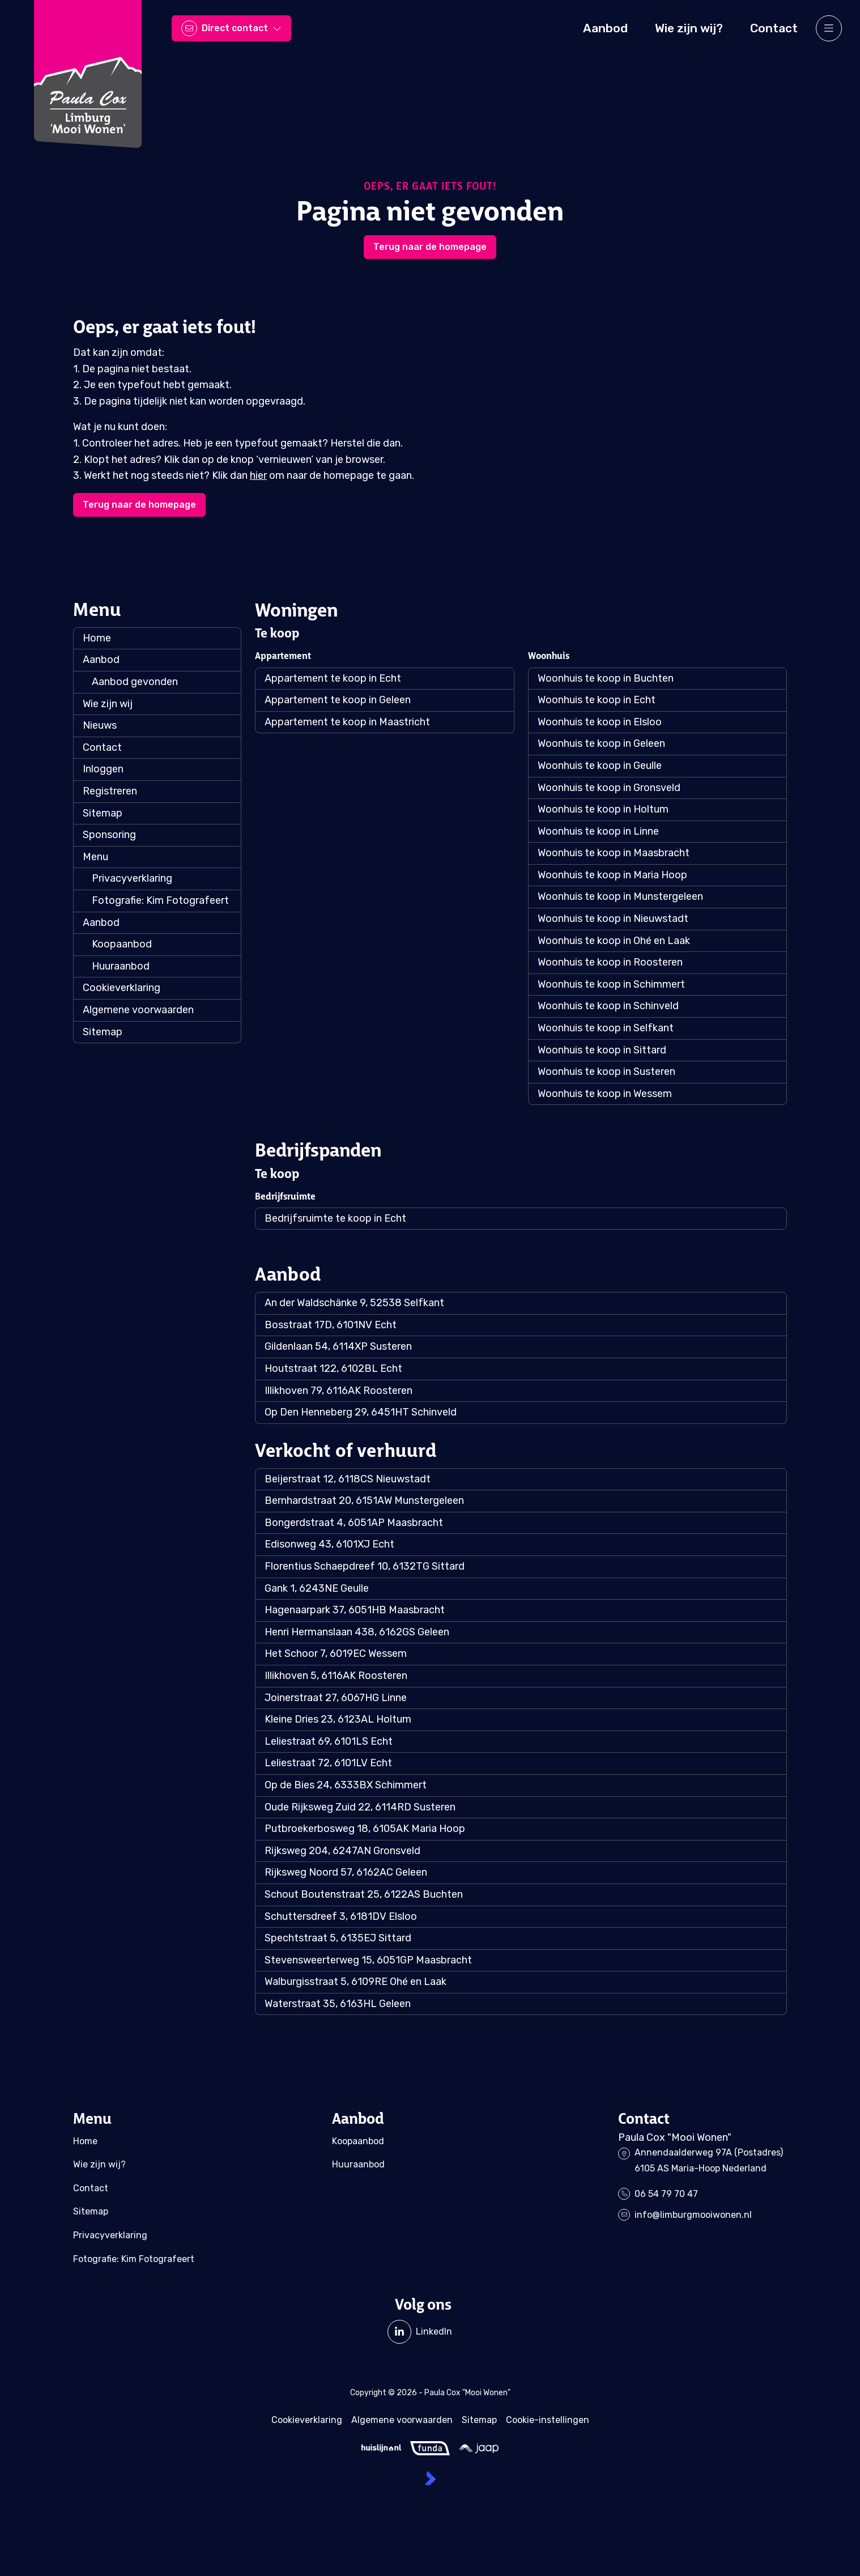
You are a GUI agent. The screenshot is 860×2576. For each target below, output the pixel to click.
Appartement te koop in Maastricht (347, 722)
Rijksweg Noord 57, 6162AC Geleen (346, 1872)
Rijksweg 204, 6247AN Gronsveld (342, 1850)
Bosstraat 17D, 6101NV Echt (331, 1325)
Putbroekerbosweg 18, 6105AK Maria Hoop (365, 1828)
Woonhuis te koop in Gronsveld (609, 787)
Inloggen (103, 769)
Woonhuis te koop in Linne (598, 831)
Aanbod (101, 659)
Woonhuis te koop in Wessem (605, 1093)
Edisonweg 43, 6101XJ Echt (329, 1544)
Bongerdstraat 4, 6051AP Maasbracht (354, 1522)
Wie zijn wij (108, 704)
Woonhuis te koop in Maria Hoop (612, 875)
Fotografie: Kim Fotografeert (160, 900)
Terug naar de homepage (430, 246)
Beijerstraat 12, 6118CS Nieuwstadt (348, 1479)
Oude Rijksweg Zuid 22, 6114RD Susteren (360, 1807)
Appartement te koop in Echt (333, 678)
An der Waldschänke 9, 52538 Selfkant (354, 1302)
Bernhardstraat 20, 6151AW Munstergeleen (364, 1500)
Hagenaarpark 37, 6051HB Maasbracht (355, 1610)
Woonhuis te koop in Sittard (602, 1050)
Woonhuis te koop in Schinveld (608, 1006)
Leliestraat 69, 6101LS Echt (329, 1741)
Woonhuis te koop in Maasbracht (613, 853)
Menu (95, 857)
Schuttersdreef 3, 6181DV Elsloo (341, 1916)
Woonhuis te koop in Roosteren (610, 962)
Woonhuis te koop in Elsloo (600, 722)
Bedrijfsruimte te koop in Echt (335, 1218)
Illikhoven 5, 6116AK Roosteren (336, 1675)
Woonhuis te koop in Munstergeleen (620, 896)
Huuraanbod (121, 966)
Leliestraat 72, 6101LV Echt (328, 1763)
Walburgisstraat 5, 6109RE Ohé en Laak (355, 1981)
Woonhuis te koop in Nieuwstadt (613, 918)
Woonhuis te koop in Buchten (606, 678)
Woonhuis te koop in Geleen (601, 743)
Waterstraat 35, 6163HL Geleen (338, 2003)
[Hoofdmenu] (829, 28)
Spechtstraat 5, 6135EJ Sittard (338, 1938)
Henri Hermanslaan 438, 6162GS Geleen (357, 1632)
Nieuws (100, 725)
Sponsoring (109, 834)
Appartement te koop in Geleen (338, 700)
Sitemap (102, 813)
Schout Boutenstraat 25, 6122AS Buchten (364, 1894)
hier (258, 475)
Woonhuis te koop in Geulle (600, 765)
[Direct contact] (231, 28)
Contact (102, 747)
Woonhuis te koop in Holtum (603, 809)
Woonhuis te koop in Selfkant (606, 1028)
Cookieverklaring (121, 987)
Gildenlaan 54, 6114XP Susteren (338, 1346)
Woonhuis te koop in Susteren (606, 1071)
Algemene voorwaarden (138, 1010)
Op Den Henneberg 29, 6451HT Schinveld (361, 1412)
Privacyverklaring (132, 878)
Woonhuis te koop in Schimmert (611, 984)
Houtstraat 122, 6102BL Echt (333, 1368)
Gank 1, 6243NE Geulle (317, 1588)
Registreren (110, 791)
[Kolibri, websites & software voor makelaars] (430, 2478)
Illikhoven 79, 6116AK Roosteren (338, 1390)
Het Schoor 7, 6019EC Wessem (336, 1653)
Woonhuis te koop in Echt (596, 700)
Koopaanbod (122, 944)
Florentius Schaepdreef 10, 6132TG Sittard (365, 1566)
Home (97, 638)
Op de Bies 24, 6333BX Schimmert (346, 1785)
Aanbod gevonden (135, 681)
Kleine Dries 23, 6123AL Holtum (338, 1719)
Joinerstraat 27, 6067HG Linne (336, 1697)
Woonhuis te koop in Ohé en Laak (614, 940)
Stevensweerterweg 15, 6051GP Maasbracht (368, 1960)
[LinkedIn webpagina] (419, 2332)
